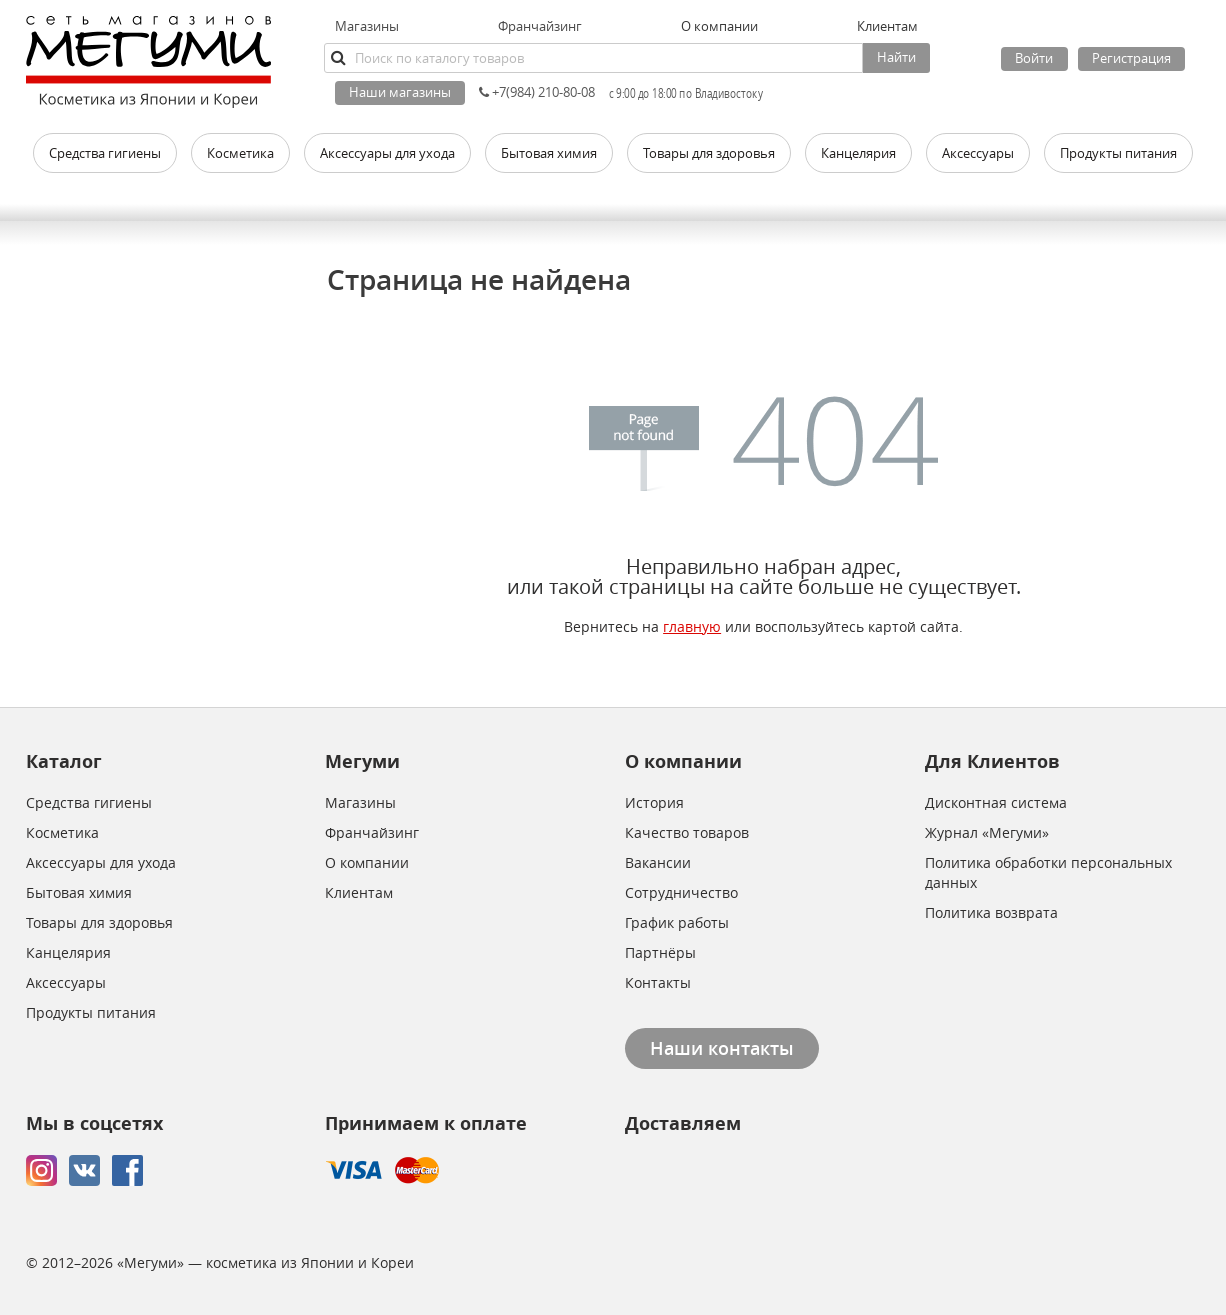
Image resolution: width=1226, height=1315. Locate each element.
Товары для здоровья (99, 922)
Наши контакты (722, 1048)
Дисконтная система (996, 802)
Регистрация (1131, 58)
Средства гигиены (89, 802)
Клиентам (359, 892)
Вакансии (658, 862)
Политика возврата (991, 912)
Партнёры (660, 952)
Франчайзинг (540, 26)
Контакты (658, 982)
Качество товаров (687, 832)
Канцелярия (68, 952)
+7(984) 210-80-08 (537, 92)
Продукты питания (91, 1012)
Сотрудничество (681, 892)
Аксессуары (66, 982)
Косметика (62, 832)
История (654, 802)
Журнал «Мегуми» (987, 832)
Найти (896, 57)
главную (692, 626)
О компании (367, 862)
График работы (677, 922)
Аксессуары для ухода (101, 862)
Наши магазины (400, 92)
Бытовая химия (79, 892)
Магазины (367, 26)
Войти (1034, 58)
